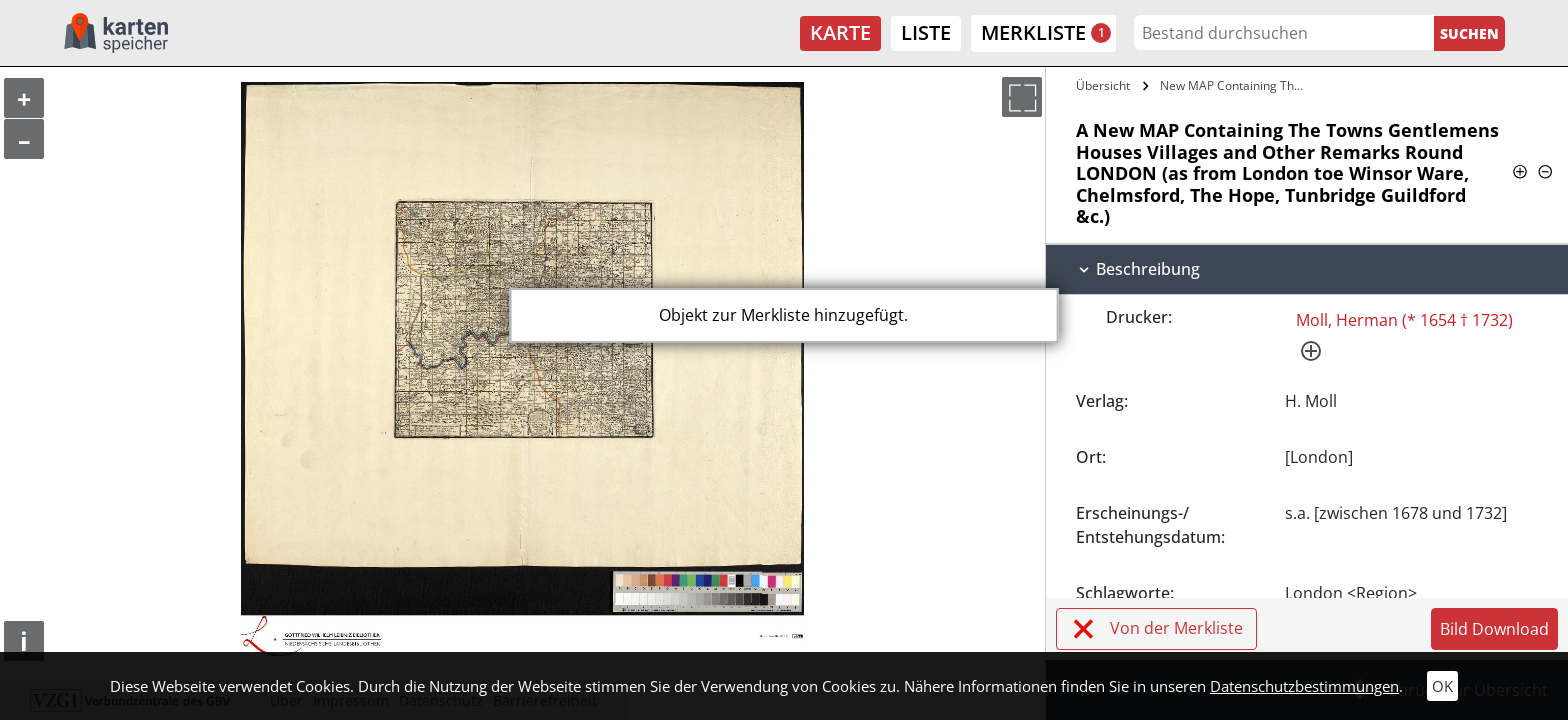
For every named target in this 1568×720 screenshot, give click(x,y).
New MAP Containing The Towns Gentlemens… (1235, 85)
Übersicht (1103, 85)
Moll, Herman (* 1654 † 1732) (1404, 320)
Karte (840, 32)
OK (1442, 686)
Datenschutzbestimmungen (1304, 686)
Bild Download (1494, 629)
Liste (926, 32)
